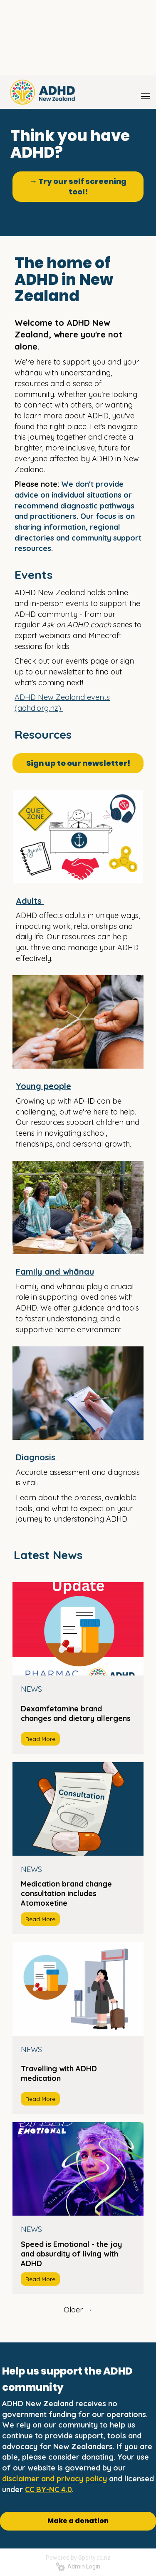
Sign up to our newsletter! (78, 763)
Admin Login (78, 2566)
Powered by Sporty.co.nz (78, 2557)
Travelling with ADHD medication (59, 2073)
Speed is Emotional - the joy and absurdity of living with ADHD (71, 2253)
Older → (78, 2309)
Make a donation (78, 2521)
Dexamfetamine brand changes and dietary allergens (76, 1713)
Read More (40, 1739)
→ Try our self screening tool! (78, 186)
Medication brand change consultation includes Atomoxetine (66, 1893)
